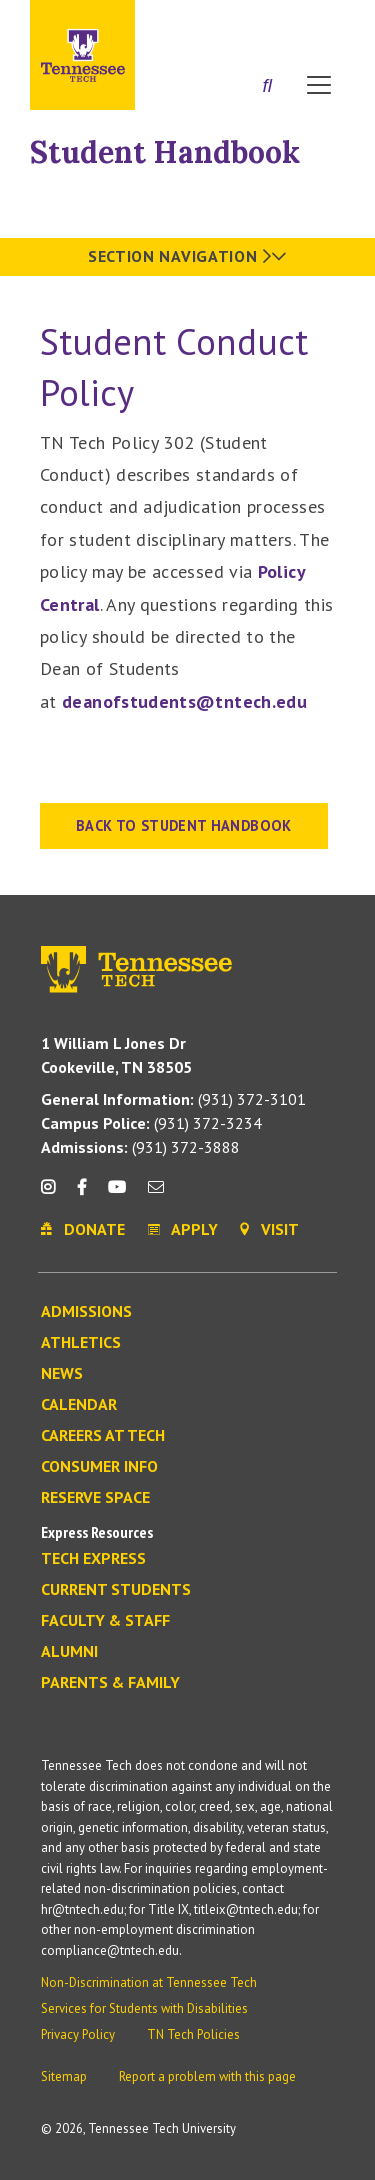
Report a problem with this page (207, 2076)
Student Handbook (165, 152)
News (62, 1374)
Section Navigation (187, 256)
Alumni (69, 1652)
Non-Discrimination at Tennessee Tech (149, 1982)
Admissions (86, 1312)
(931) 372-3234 (151, 1123)
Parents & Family (110, 1683)
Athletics (81, 1343)
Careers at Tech (103, 1436)
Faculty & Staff (105, 1621)
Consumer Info (99, 1467)
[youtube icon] (117, 1194)
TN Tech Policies (193, 2034)
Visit (322, 22)
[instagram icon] (53, 1194)
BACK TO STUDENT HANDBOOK (184, 825)
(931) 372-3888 (140, 1147)
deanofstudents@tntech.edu (184, 701)
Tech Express (93, 1559)
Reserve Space (95, 1498)
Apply (214, 22)
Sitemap (64, 2076)
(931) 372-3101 (173, 1099)
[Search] (268, 87)
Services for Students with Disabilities (144, 2008)
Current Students (116, 1590)
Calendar (79, 1405)
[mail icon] (156, 1194)
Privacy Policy (78, 2034)
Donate (269, 22)
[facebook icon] (81, 1194)
